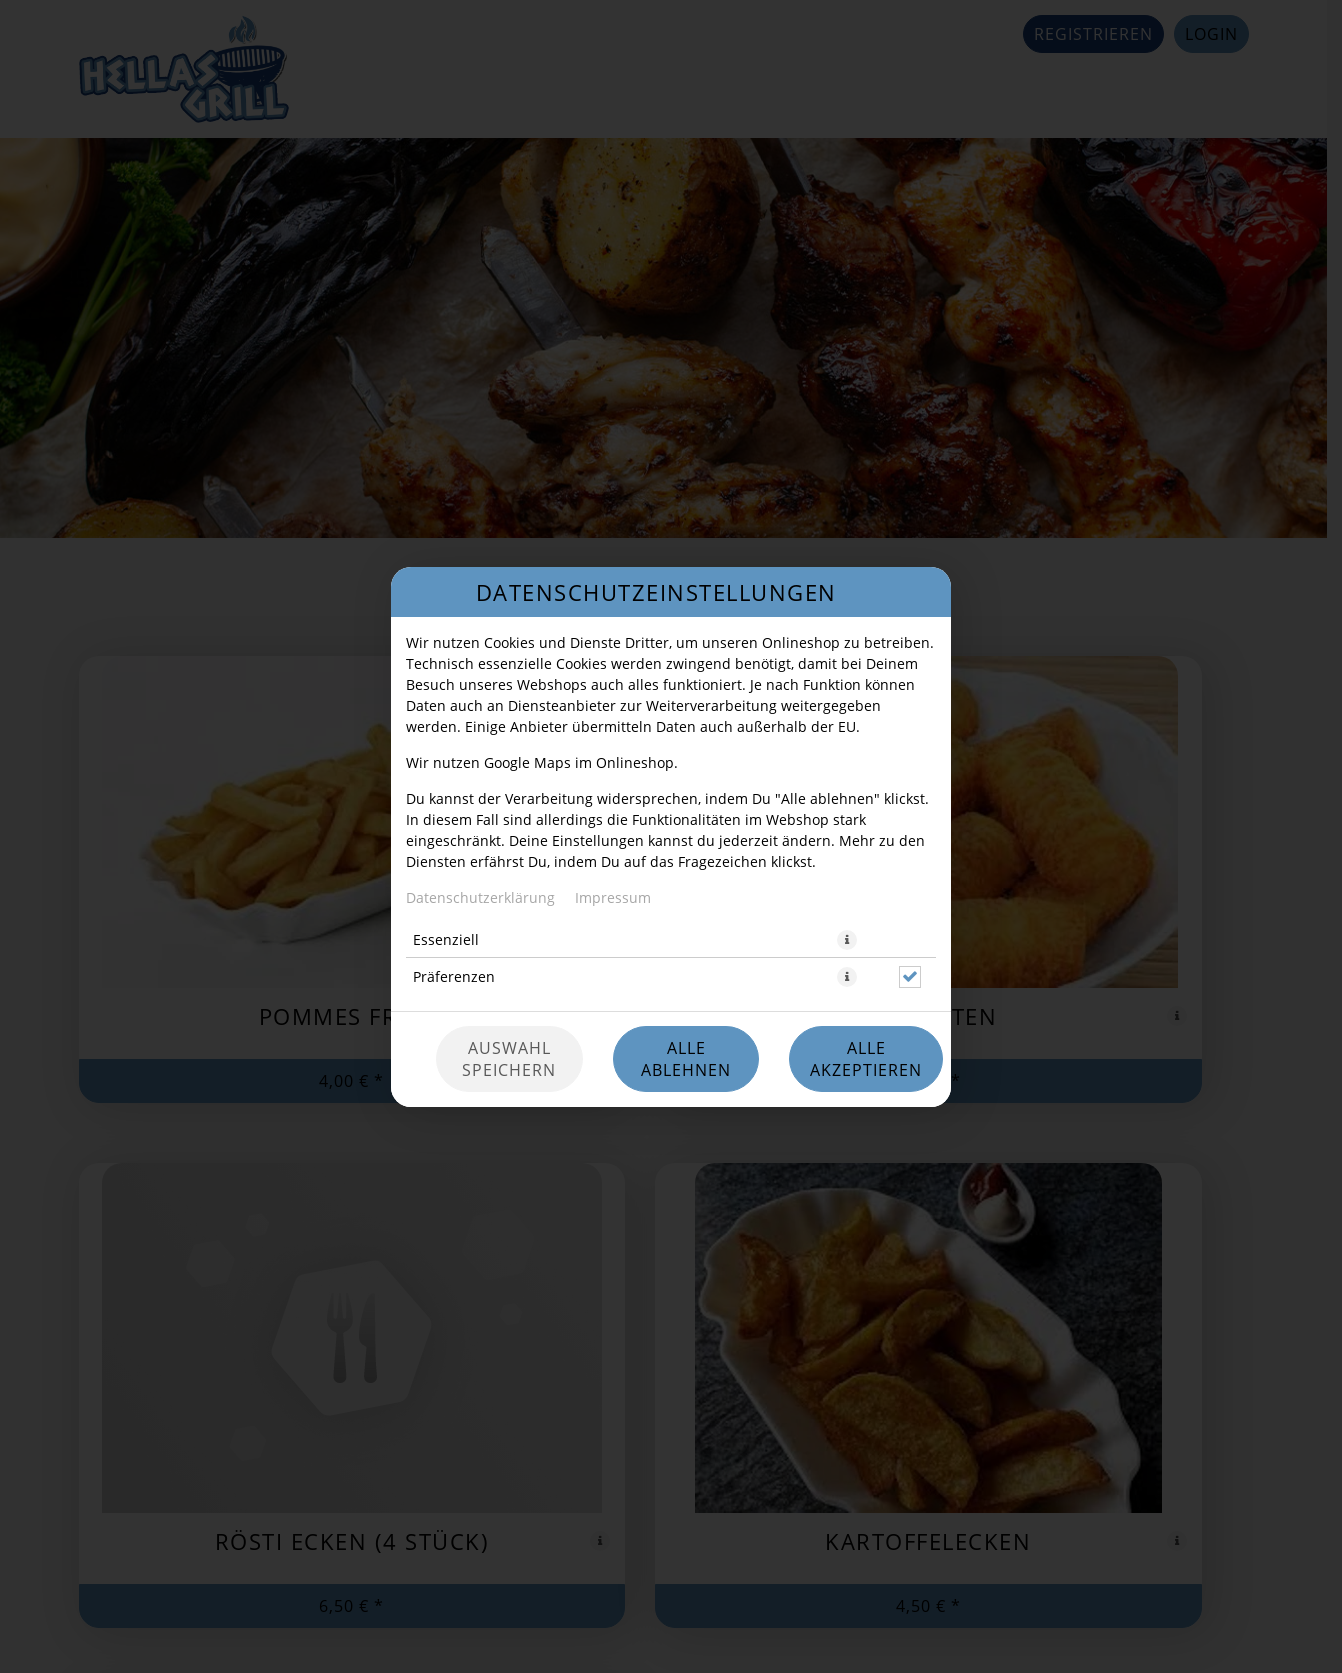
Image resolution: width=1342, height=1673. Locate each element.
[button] (847, 940)
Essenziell (446, 939)
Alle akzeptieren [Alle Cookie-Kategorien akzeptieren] (866, 1059)
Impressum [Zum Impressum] (613, 897)
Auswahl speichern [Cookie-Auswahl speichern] (509, 1059)
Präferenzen (454, 976)
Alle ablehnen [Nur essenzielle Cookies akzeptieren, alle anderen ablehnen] (686, 1059)
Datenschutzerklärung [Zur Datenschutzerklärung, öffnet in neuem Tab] (480, 897)
